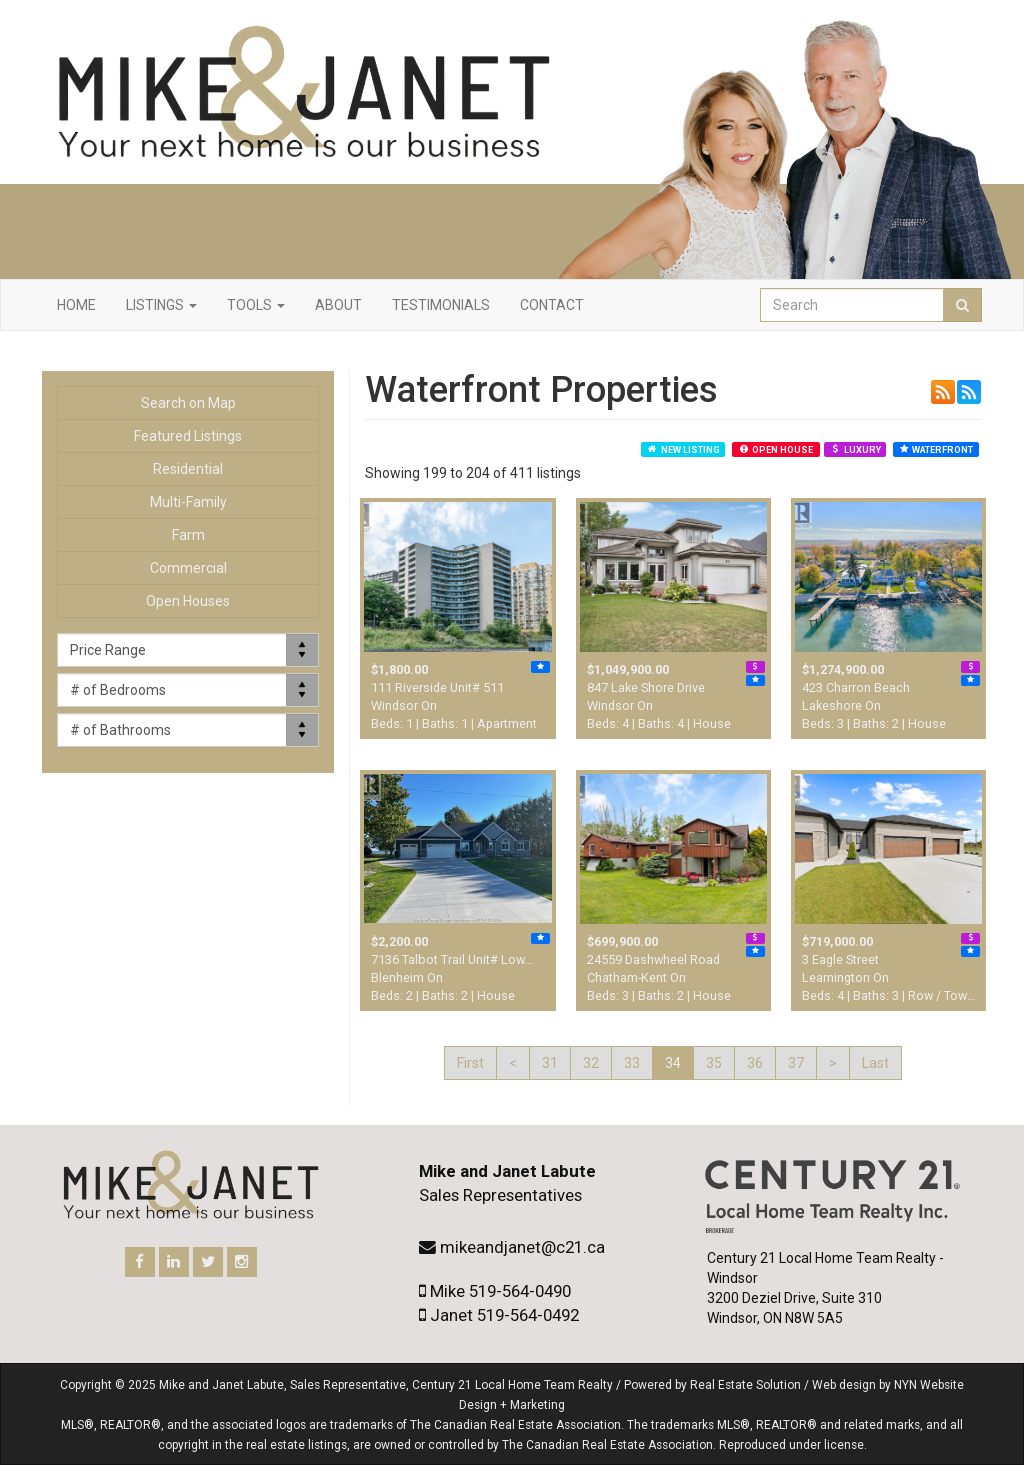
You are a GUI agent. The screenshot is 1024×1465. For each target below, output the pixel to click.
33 (632, 1063)
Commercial (188, 568)
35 (714, 1063)
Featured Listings (188, 436)
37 (796, 1063)
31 (550, 1063)
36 (755, 1063)
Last (875, 1063)
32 (591, 1063)
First (470, 1063)
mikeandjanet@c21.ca (522, 1247)
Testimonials (441, 305)
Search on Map (188, 403)
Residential (188, 469)
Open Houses (188, 601)
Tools (256, 305)
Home (76, 305)
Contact (552, 305)
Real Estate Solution (745, 1385)
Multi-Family (188, 502)
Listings (161, 305)
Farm (188, 535)
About (338, 305)
